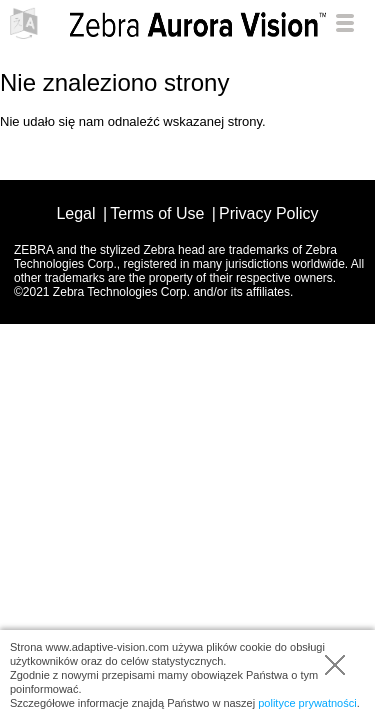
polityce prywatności (307, 703)
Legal (75, 213)
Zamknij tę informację (335, 665)
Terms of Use (157, 213)
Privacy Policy (269, 213)
